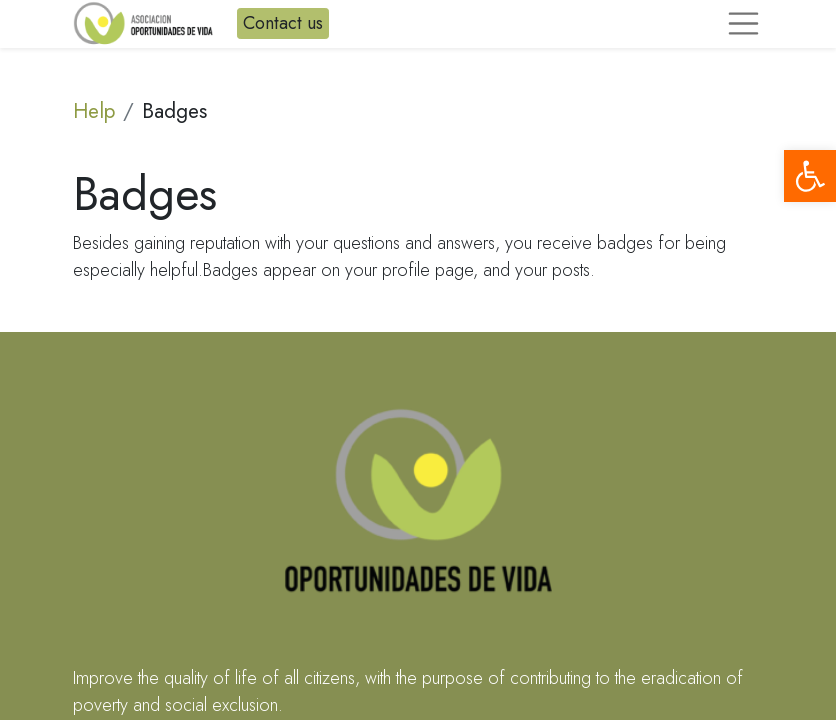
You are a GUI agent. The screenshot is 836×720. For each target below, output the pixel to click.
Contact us (283, 23)
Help (94, 111)
